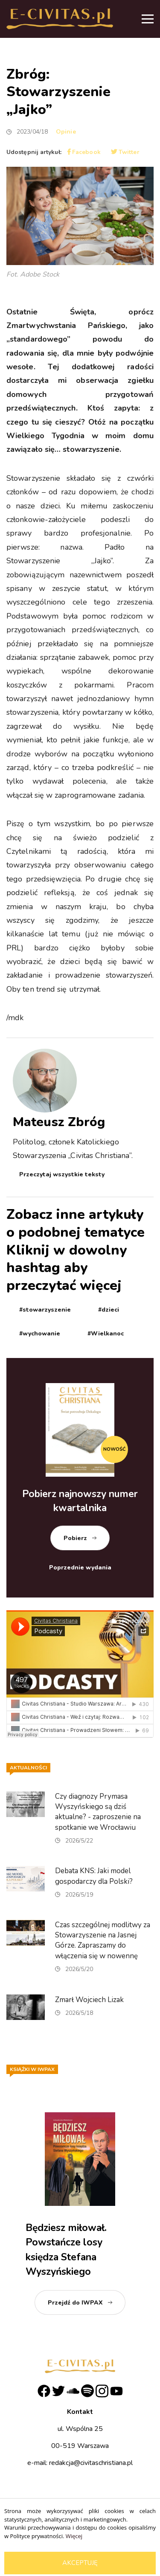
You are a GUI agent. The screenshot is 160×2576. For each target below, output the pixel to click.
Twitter (125, 152)
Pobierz (75, 1538)
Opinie (66, 132)
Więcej (74, 2536)
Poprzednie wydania (80, 1567)
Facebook (84, 152)
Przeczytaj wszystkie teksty (62, 1174)
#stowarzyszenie (45, 1310)
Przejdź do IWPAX (75, 2303)
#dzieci (108, 1310)
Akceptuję (80, 2563)
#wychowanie (39, 1333)
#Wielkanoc (105, 1333)
